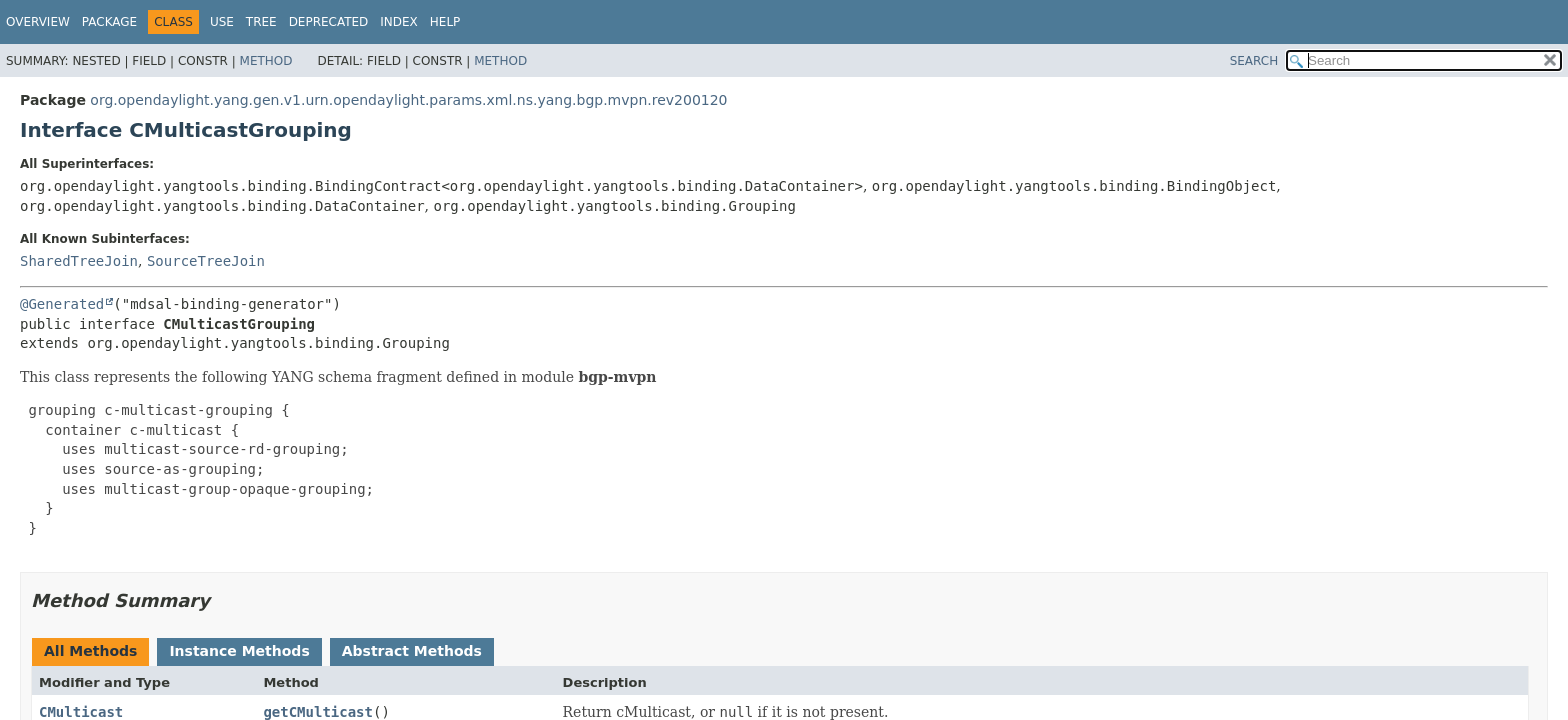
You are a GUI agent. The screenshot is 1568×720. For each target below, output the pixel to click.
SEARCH (1254, 61)
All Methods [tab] (90, 651)
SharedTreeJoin (79, 261)
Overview (38, 22)
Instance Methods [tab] (239, 651)
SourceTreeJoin (206, 261)
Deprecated (329, 22)
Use (222, 22)
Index (399, 22)
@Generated (62, 304)
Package (109, 22)
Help (445, 22)
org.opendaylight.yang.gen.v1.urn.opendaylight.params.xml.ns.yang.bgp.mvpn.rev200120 (408, 100)
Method (266, 61)
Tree (261, 22)
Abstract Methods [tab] (412, 651)
